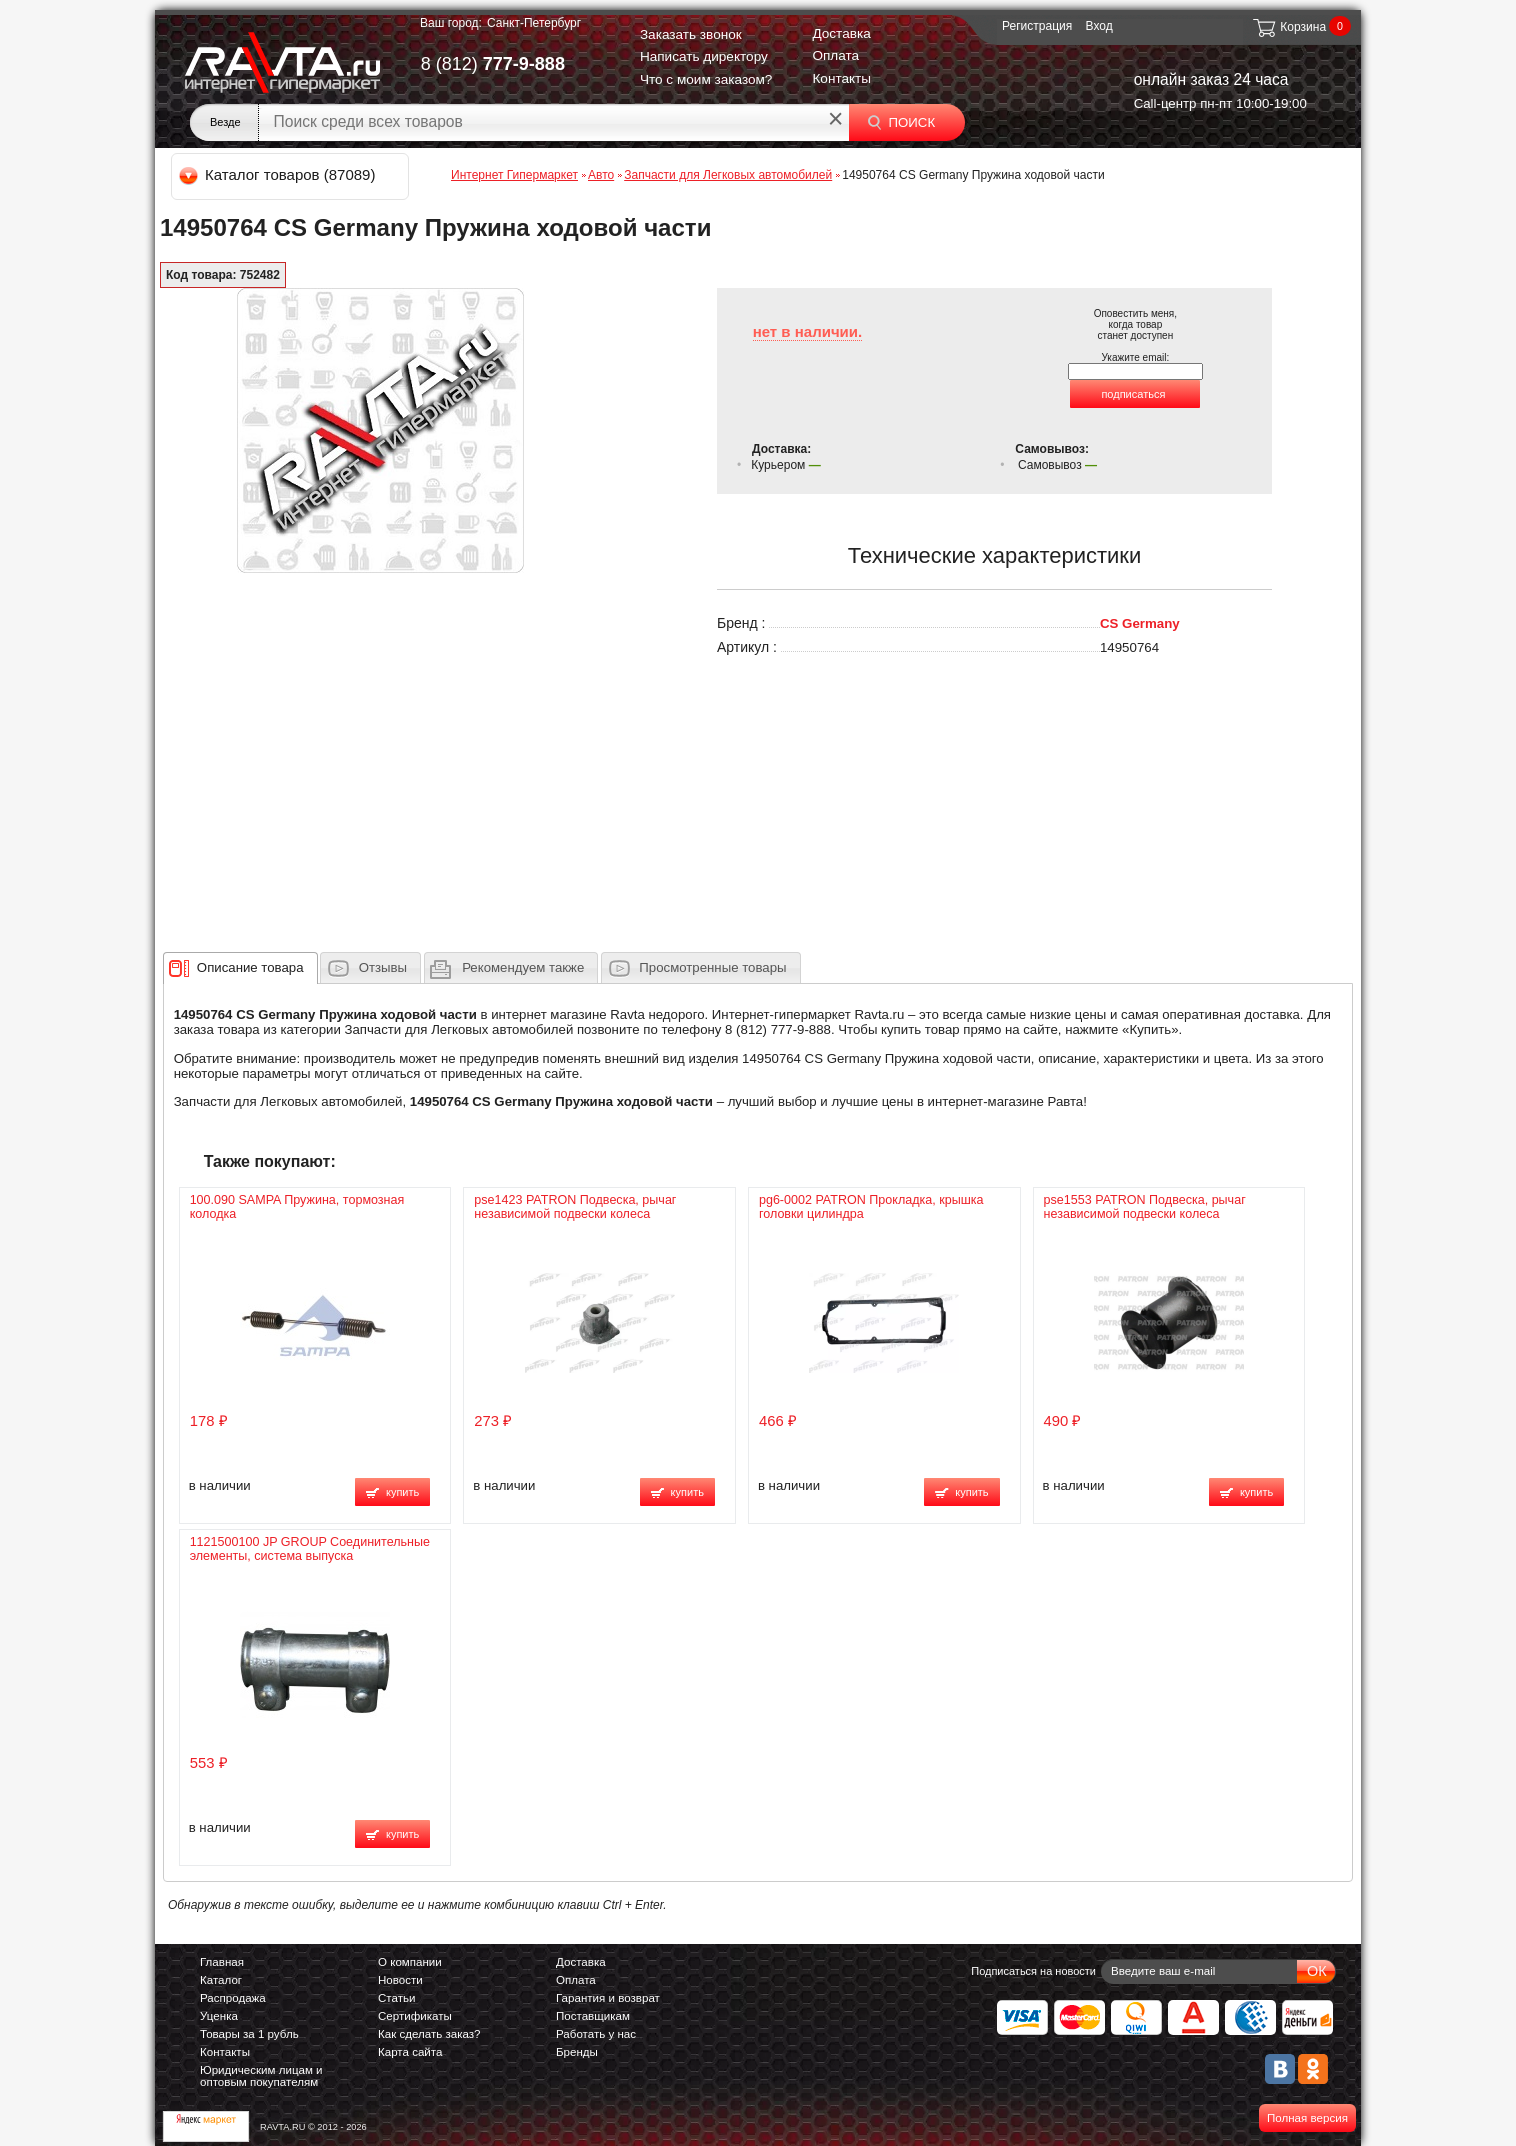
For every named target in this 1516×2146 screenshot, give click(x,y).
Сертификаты (415, 2016)
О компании (410, 1962)
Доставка (841, 33)
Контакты (841, 78)
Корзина (1288, 27)
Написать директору (704, 56)
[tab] (240, 968)
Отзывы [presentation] (383, 967)
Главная (222, 1962)
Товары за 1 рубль (249, 2034)
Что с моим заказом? (706, 79)
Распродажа (233, 1998)
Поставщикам (593, 2016)
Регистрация (1037, 26)
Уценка (219, 2016)
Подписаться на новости (1033, 1971)
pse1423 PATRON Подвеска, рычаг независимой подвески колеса (575, 1207)
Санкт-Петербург (534, 23)
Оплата (835, 55)
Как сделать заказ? (429, 2034)
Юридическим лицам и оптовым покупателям (261, 2076)
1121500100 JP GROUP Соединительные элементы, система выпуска (310, 1549)
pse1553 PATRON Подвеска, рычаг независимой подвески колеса (1145, 1207)
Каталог (221, 1980)
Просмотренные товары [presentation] (712, 967)
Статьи (396, 1998)
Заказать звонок (691, 34)
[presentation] (250, 968)
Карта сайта (410, 2052)
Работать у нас (596, 2034)
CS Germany (1140, 623)
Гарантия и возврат (608, 1998)
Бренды (577, 2052)
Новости (400, 1980)
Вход (1099, 26)
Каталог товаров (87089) (278, 174)
